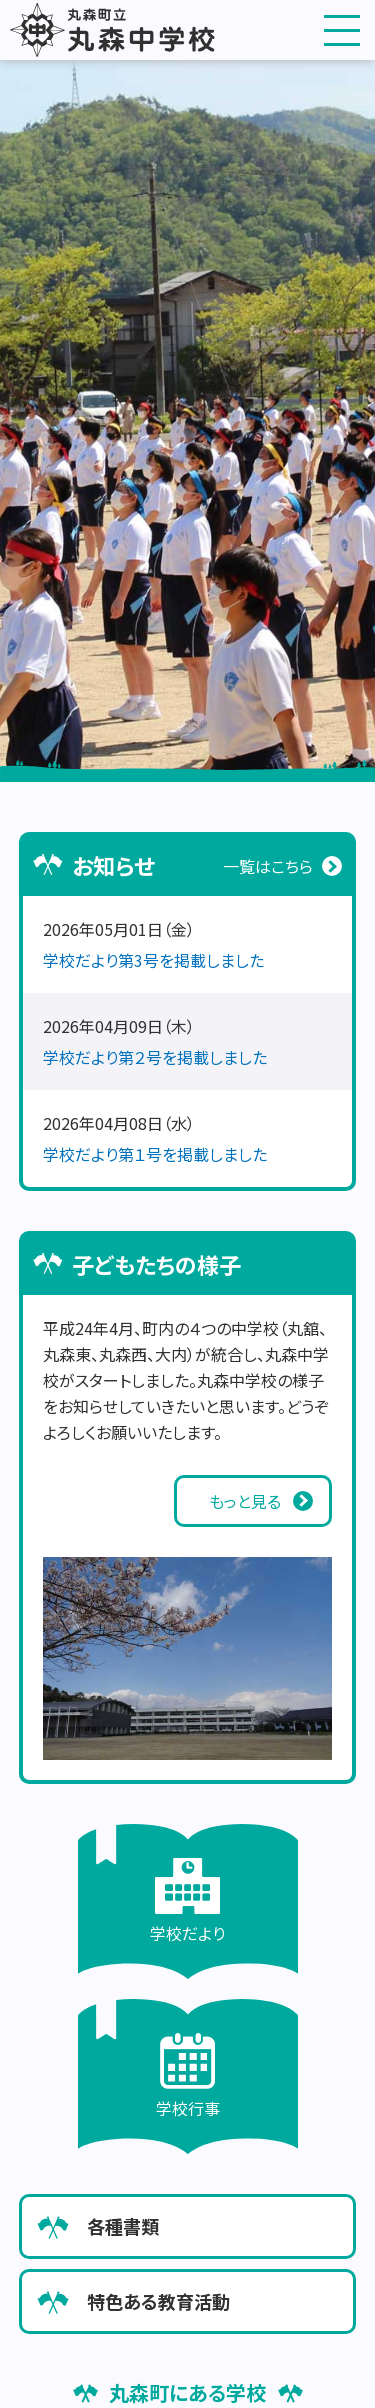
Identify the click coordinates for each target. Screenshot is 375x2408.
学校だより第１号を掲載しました (155, 1154)
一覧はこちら (268, 866)
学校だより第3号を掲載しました (153, 960)
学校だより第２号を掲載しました (155, 1057)
